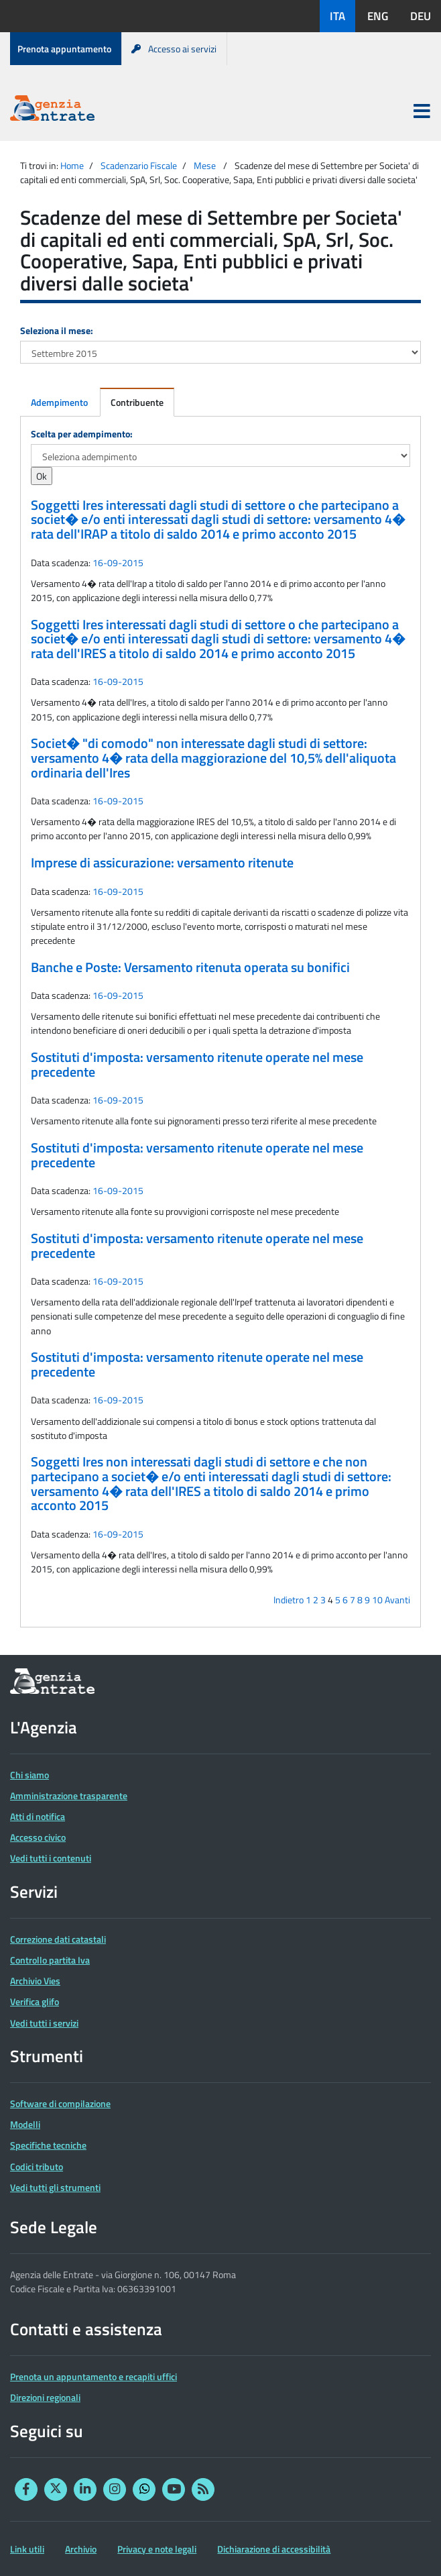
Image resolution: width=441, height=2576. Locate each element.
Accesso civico (38, 1837)
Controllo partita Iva (50, 1960)
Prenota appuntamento (64, 49)
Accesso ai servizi (173, 49)
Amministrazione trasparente (68, 1795)
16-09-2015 (117, 562)
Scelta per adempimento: (82, 434)
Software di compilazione (60, 2103)
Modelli (25, 2124)
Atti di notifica (37, 1816)
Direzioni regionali (45, 2397)
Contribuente (137, 402)
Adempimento (59, 402)
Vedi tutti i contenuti (50, 1858)
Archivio (81, 2549)
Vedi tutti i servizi (44, 2023)
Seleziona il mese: (56, 330)
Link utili (27, 2549)
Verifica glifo (34, 2001)
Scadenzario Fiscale (139, 165)
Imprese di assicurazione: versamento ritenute (162, 863)
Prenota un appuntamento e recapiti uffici (93, 2376)
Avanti (397, 1600)
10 (377, 1600)
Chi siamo (29, 1775)
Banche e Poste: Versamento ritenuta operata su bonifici (190, 967)
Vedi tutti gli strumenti (55, 2187)
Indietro (288, 1600)
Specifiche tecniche (48, 2145)
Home (72, 165)
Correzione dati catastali (58, 1939)
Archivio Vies (35, 1981)
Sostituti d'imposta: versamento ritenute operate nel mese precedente (197, 1064)
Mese (205, 165)
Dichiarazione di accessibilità (273, 2549)
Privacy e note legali (156, 2549)
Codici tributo (36, 2166)
